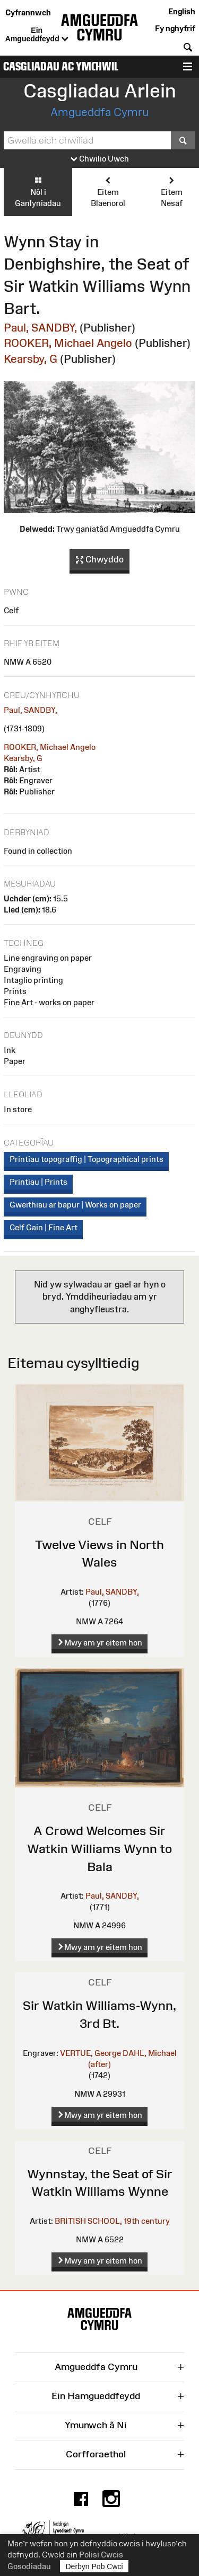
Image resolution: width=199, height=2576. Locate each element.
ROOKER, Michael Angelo (68, 343)
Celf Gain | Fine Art (43, 1227)
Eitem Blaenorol (108, 191)
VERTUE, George (90, 2053)
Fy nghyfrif (175, 28)
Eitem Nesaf (171, 191)
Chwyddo (100, 559)
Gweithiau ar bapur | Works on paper (75, 1204)
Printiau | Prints (38, 1181)
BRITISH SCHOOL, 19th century (112, 2220)
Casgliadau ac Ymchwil (60, 66)
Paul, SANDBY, (40, 327)
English (181, 11)
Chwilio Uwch (100, 159)
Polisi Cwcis (101, 2554)
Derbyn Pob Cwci (94, 2566)
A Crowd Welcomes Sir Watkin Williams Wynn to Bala (99, 1848)
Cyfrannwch (28, 12)
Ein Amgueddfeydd (36, 35)
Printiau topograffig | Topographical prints (86, 1159)
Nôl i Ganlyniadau (38, 191)
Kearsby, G (30, 359)
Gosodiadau (29, 2566)
